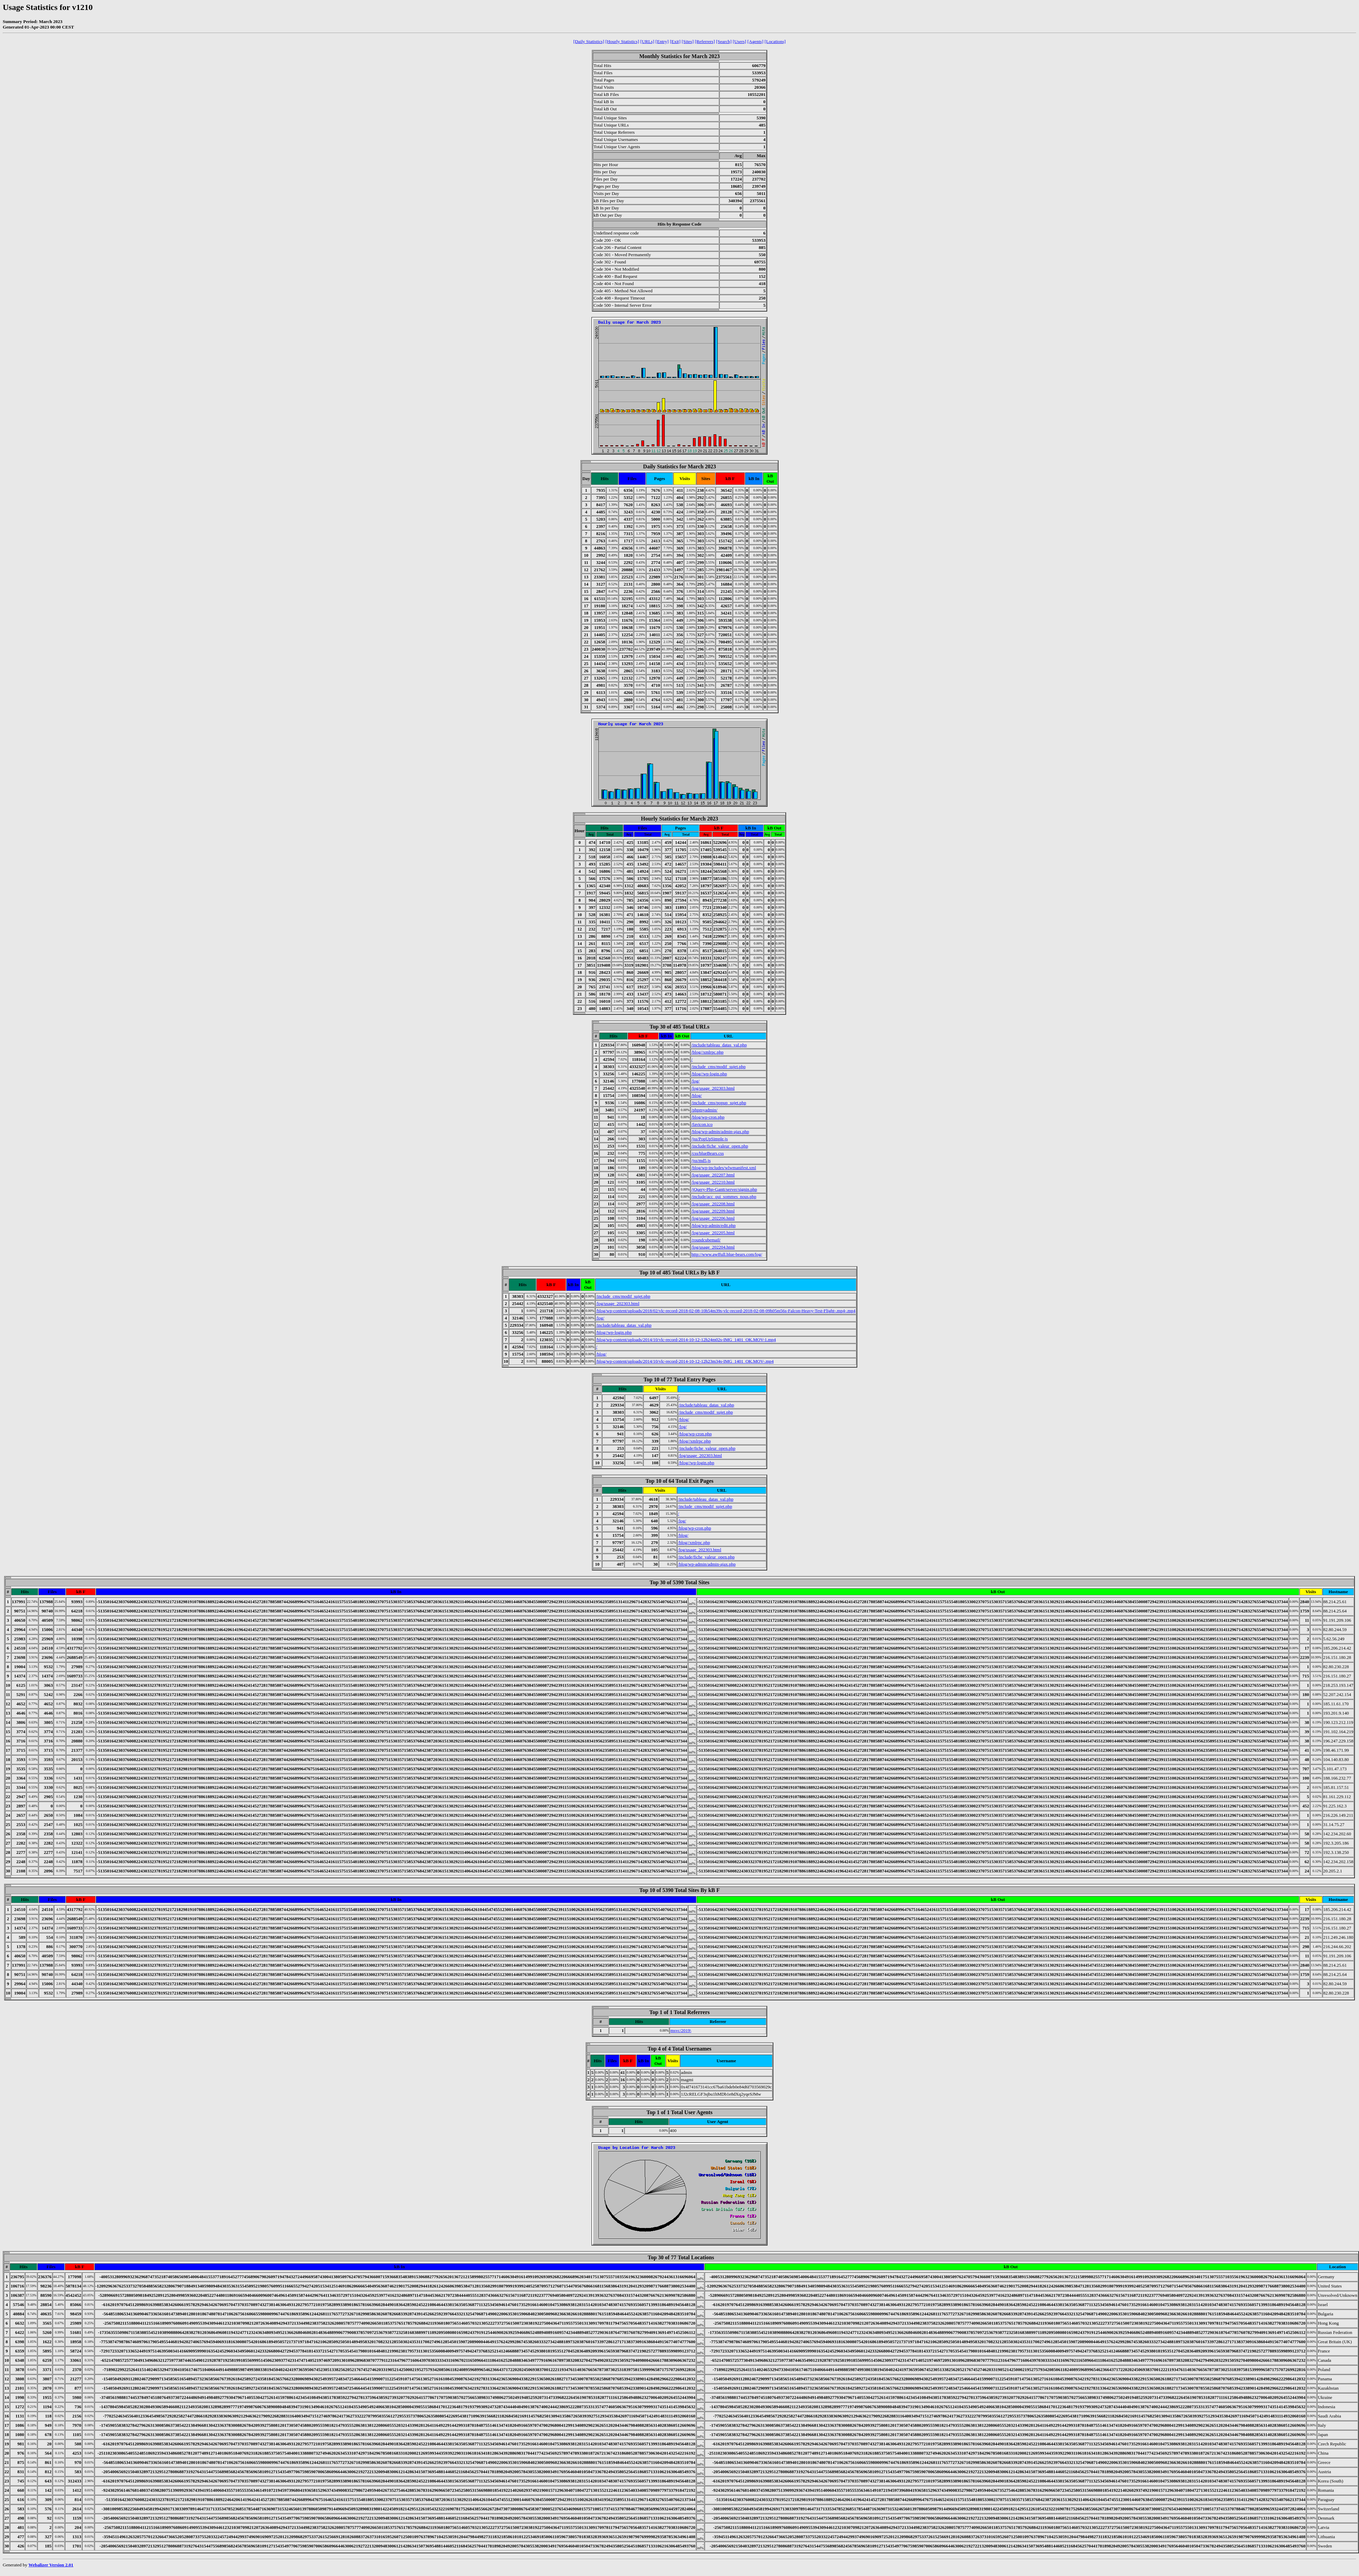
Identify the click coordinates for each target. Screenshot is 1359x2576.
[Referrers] (705, 41)
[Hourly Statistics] (622, 41)
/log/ (695, 1081)
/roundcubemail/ (705, 1239)
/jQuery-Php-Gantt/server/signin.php (724, 1189)
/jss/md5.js (700, 1160)
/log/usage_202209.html (713, 1211)
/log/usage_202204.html (713, 1247)
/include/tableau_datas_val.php (719, 1044)
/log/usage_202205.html (713, 1232)
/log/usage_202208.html (713, 1203)
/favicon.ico (702, 1124)
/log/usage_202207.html (713, 1174)
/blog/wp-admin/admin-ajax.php (720, 1131)
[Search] (723, 41)
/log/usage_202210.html (713, 1182)
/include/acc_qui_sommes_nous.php (723, 1196)
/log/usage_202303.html (713, 1088)
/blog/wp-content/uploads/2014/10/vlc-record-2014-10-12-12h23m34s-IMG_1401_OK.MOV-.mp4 (685, 1361)
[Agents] (755, 41)
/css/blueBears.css (707, 1153)
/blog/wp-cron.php (707, 1117)
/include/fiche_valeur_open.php (719, 1146)
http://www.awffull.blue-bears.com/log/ (726, 1254)
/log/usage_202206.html (713, 1218)
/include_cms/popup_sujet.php (718, 1102)
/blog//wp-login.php (709, 1073)
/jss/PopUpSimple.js (709, 1138)
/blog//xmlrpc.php (707, 1052)
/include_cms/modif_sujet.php (718, 1066)
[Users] (739, 41)
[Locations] (774, 41)
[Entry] (662, 41)
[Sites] (688, 41)
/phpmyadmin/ (704, 1109)
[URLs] (647, 41)
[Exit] (675, 41)
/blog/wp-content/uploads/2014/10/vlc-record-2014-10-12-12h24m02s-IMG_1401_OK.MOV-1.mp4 (686, 1339)
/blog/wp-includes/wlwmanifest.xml (723, 1167)
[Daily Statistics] (588, 41)
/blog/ (696, 1095)
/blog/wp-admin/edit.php (713, 1225)
